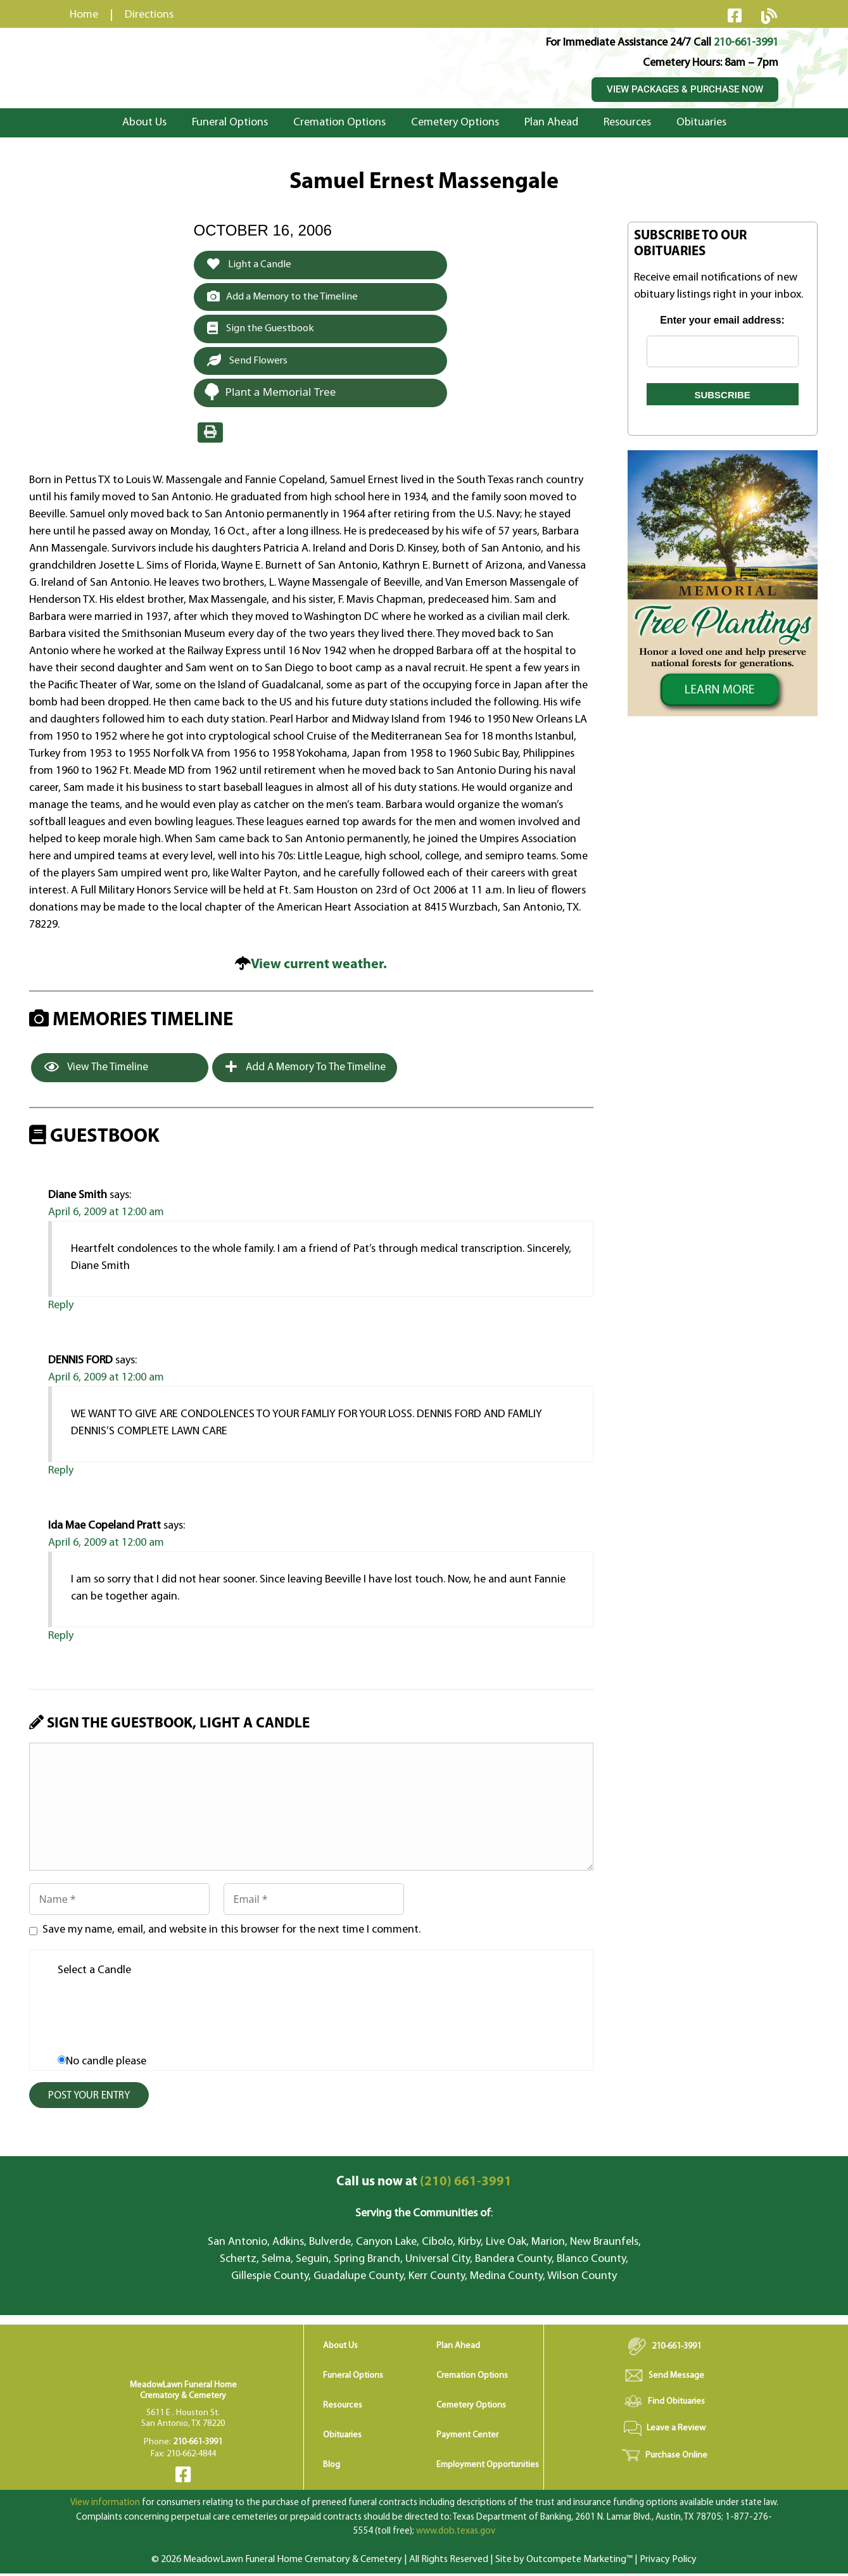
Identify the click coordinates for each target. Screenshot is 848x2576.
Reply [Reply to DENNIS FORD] (60, 1473)
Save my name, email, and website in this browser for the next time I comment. (231, 1932)
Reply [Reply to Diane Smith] (60, 1308)
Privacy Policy (668, 2562)
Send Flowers (249, 362)
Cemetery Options (455, 123)
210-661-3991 (746, 43)
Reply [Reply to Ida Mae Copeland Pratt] (60, 1638)
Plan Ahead (551, 123)
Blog (331, 2467)
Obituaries (701, 123)
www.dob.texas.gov (455, 2534)
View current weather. (319, 967)
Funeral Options (230, 123)
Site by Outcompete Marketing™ (564, 2562)
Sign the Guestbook (263, 330)
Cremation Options (339, 123)
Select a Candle (94, 1973)
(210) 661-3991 (424, 2184)
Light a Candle (251, 264)
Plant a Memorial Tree (269, 394)
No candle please (106, 2064)
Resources (627, 123)
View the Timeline (96, 1069)
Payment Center (467, 2437)
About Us (144, 123)
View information (105, 2505)
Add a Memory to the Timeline (286, 297)
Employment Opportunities (487, 2467)
